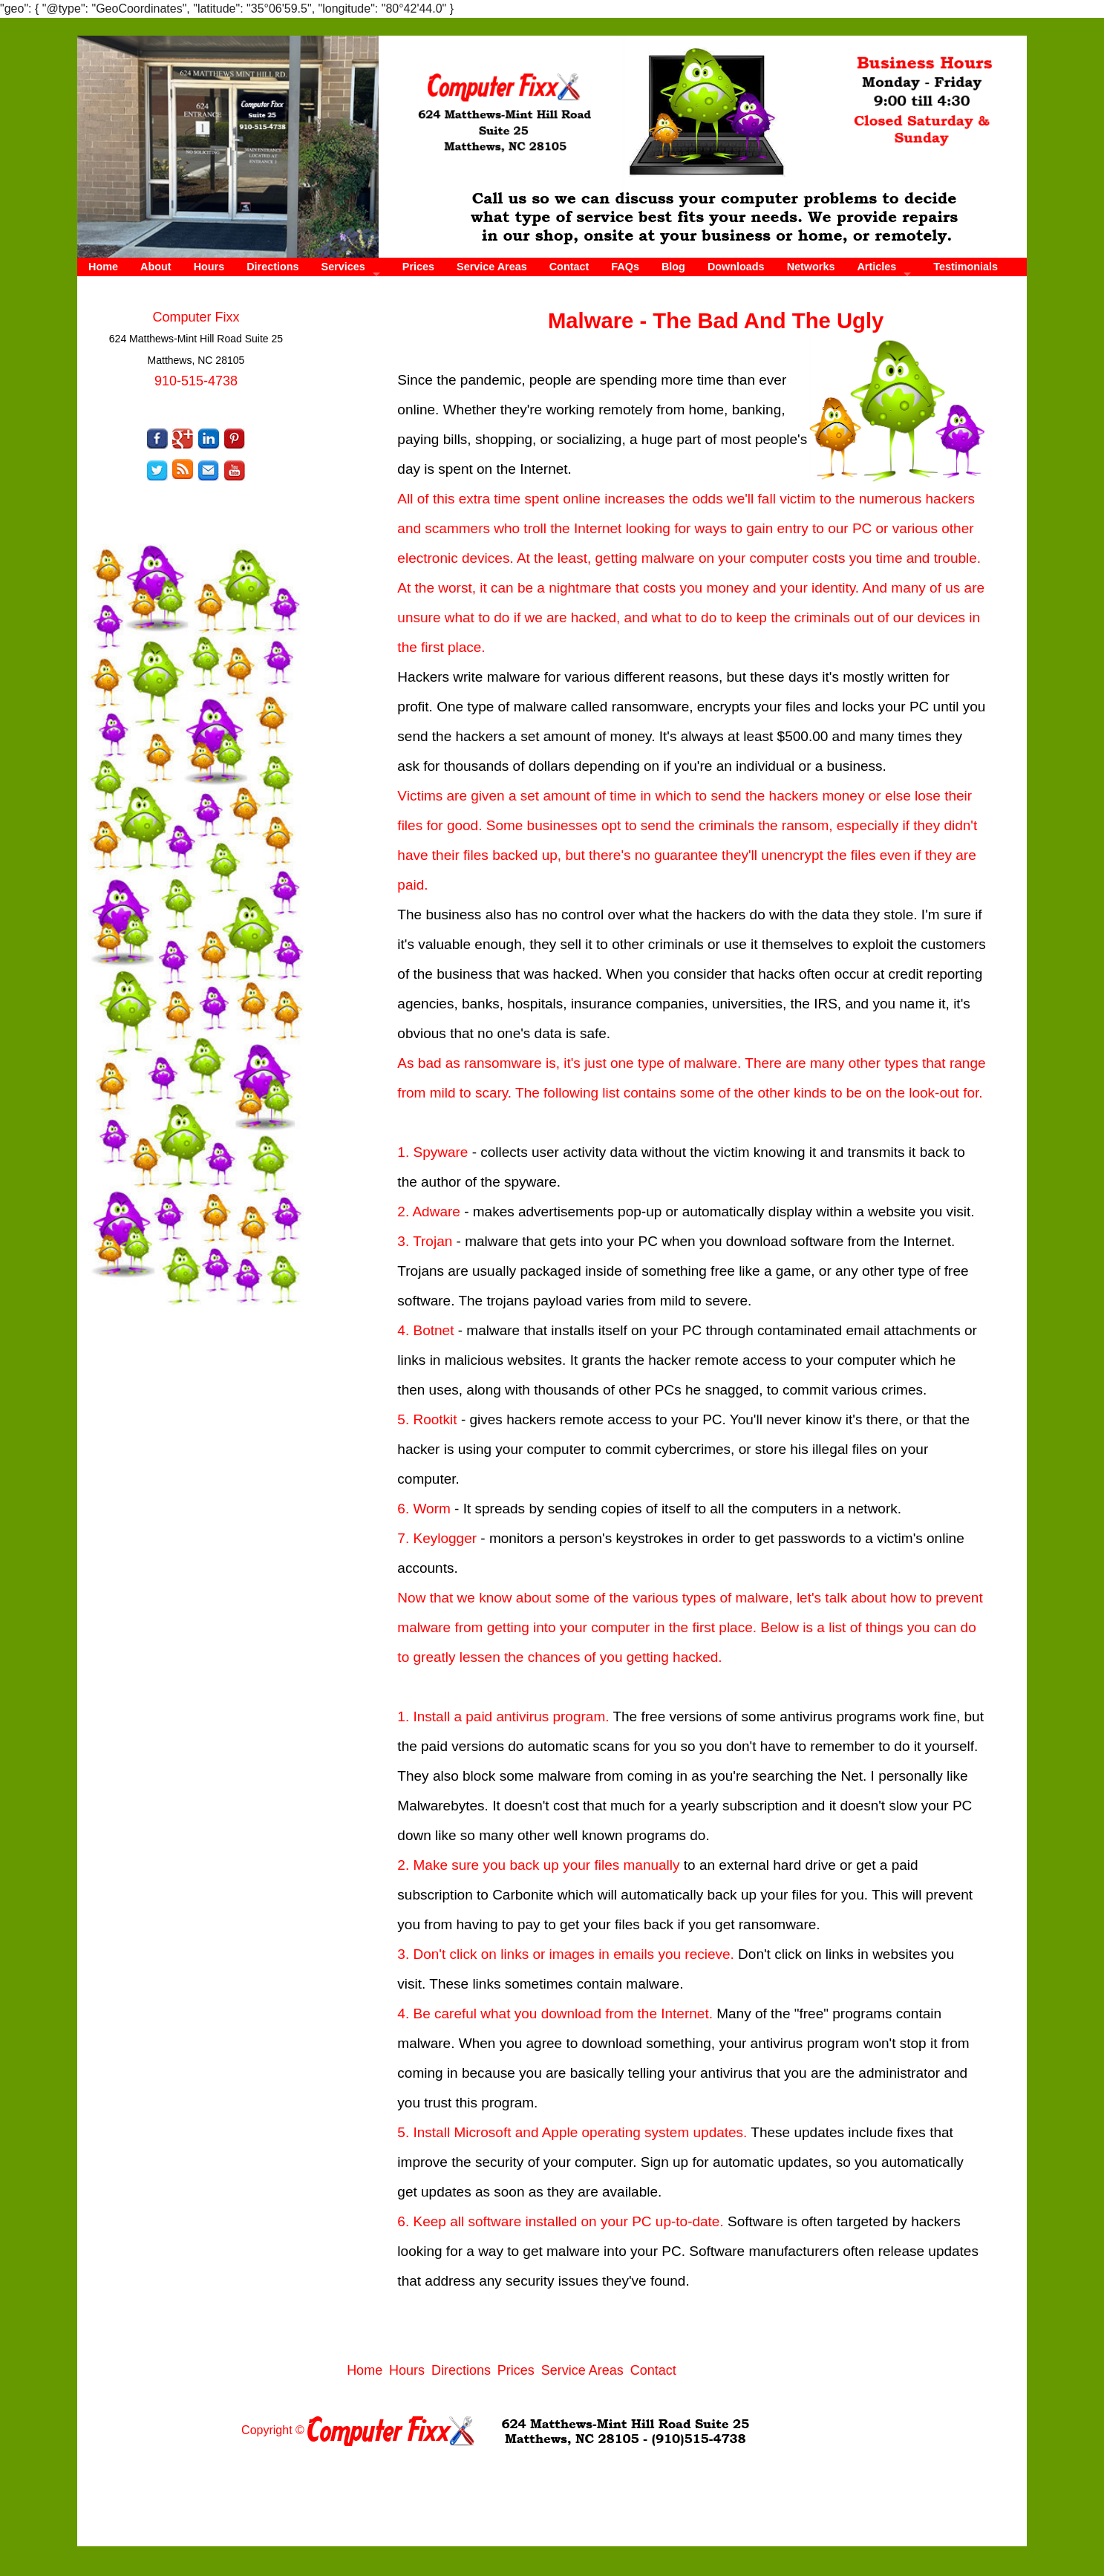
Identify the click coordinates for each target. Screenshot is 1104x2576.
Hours (209, 267)
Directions (272, 267)
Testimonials (965, 267)
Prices (418, 267)
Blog (673, 267)
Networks (811, 267)
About (156, 267)
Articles (876, 267)
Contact (569, 267)
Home (103, 267)
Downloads (736, 267)
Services (343, 267)
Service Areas (492, 267)
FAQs (625, 267)
